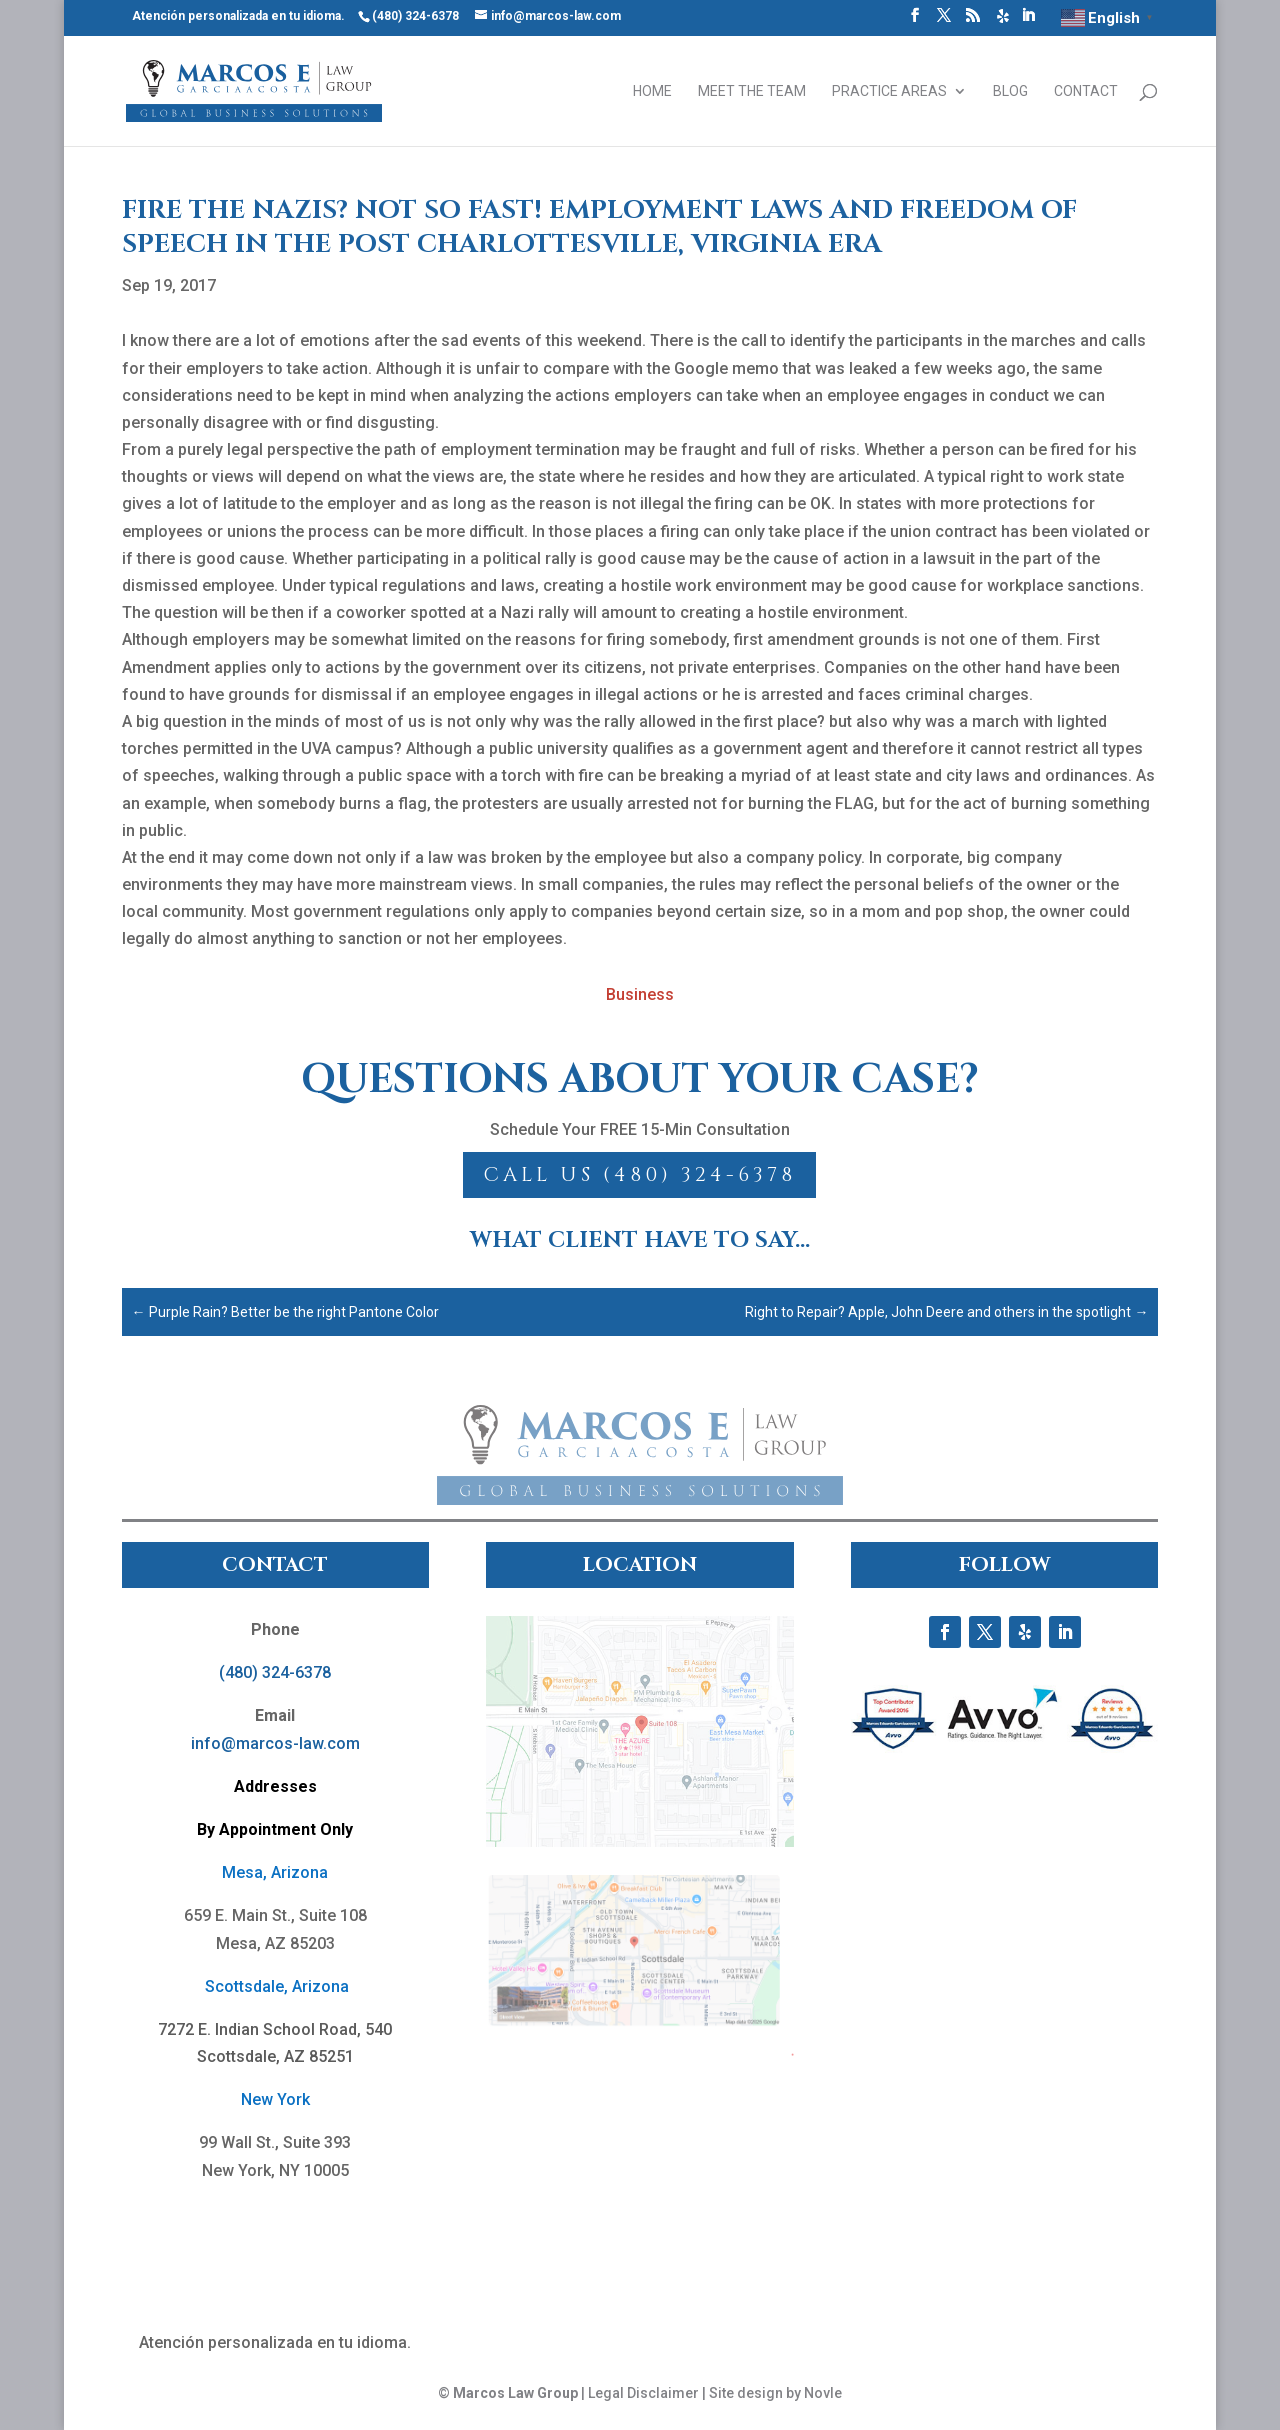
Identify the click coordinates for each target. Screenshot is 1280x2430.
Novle (823, 2393)
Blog (1010, 91)
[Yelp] (1003, 21)
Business (640, 994)
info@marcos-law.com (275, 1743)
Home (652, 91)
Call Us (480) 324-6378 (639, 1174)
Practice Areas (889, 91)
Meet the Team (752, 91)
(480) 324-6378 (275, 1672)
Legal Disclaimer (643, 2393)
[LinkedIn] (1028, 21)
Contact (1086, 91)
